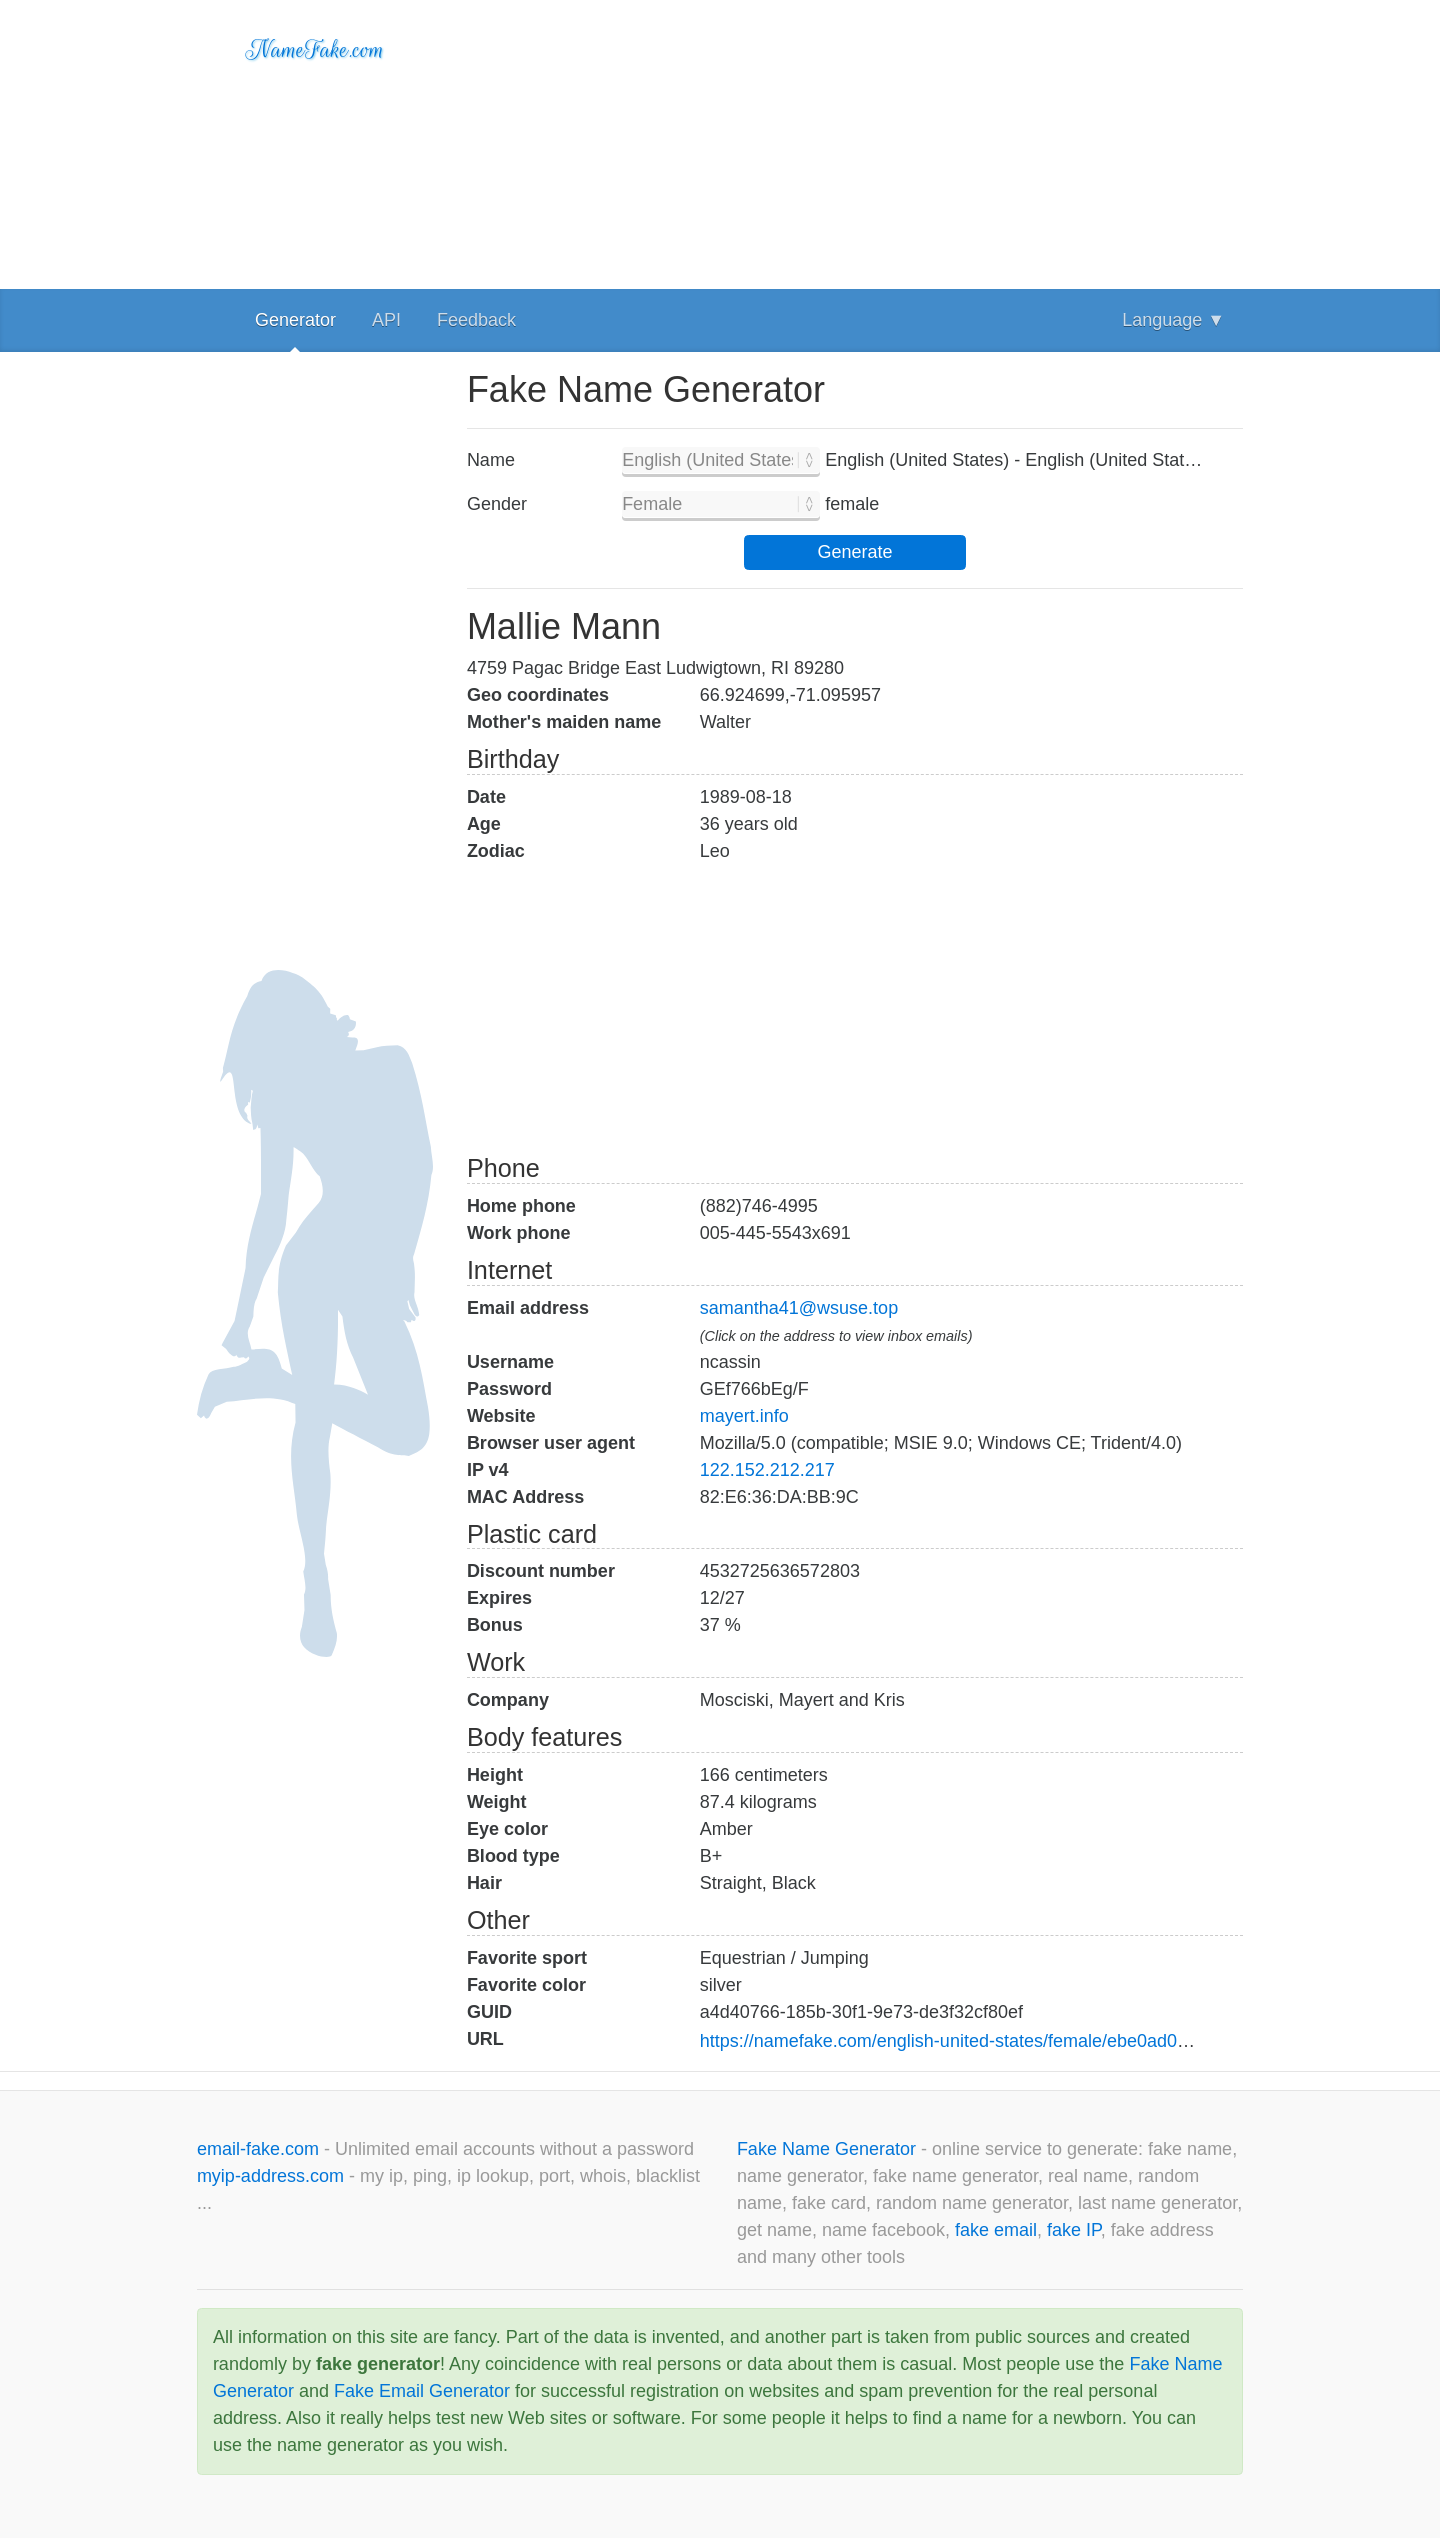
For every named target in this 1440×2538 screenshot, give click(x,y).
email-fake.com (260, 2149)
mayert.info (744, 1416)
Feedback (476, 320)
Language (1173, 320)
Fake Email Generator (422, 2391)
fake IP (1074, 2230)
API (386, 320)
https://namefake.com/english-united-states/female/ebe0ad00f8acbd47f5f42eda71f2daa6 (1053, 2041)
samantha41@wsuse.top (799, 1308)
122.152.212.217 (767, 1470)
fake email (996, 2230)
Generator (295, 320)
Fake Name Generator (829, 2149)
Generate (854, 552)
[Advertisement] (855, 140)
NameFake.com (315, 50)
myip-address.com (270, 2176)
